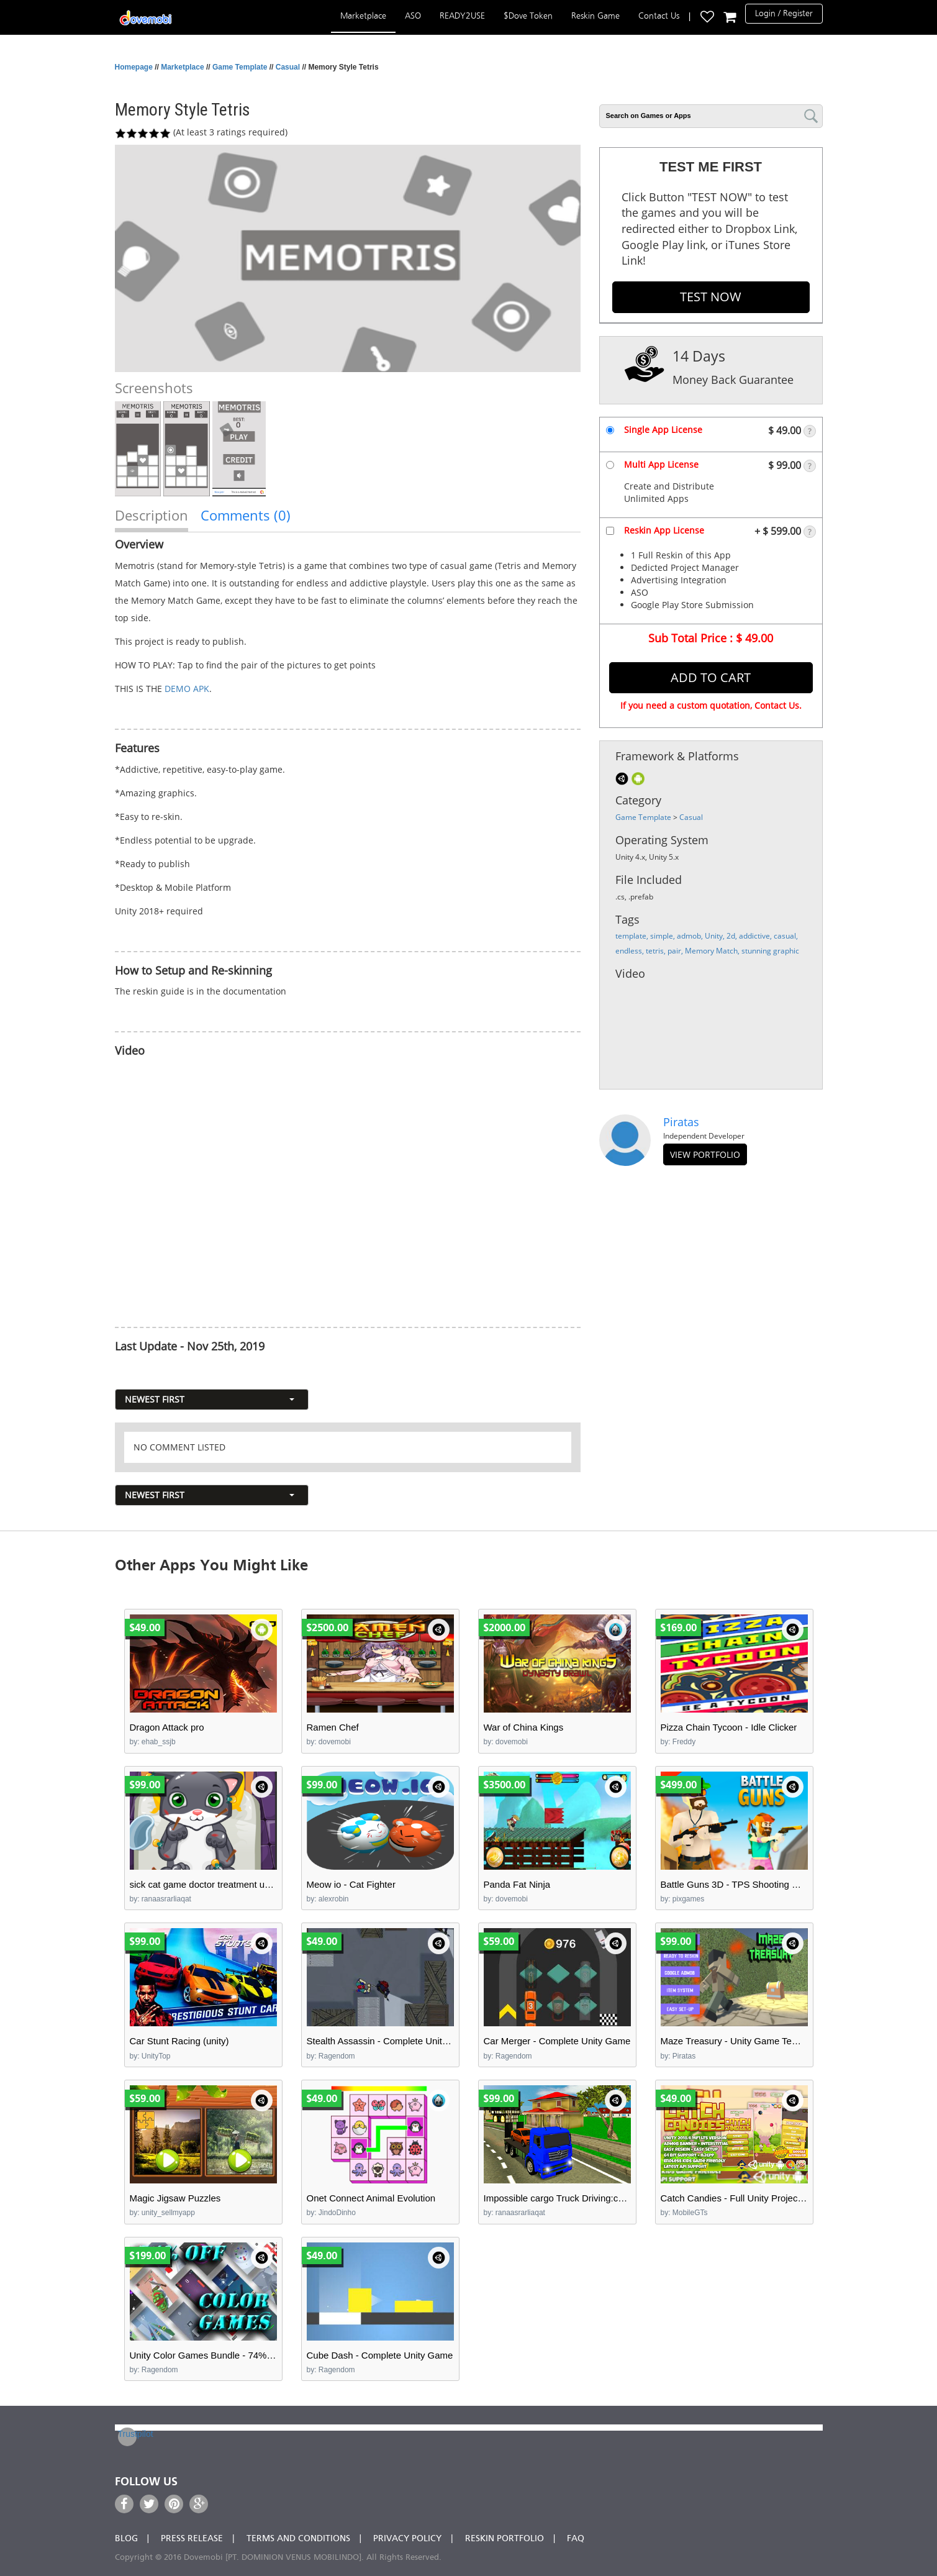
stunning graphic (770, 950)
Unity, (716, 936)
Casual (288, 67)
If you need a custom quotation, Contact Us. (711, 705)
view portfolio (705, 1154)
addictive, (756, 936)
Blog (126, 2539)
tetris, (657, 950)
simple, (663, 936)
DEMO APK (187, 688)
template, (632, 936)
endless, (630, 950)
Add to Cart (711, 677)
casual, (786, 936)
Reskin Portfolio (504, 2539)
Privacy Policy (407, 2539)
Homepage (134, 67)
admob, (691, 936)
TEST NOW (710, 296)
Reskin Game (595, 16)
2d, (733, 936)
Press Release (192, 2539)
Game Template (239, 67)
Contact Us (658, 16)
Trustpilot (127, 2434)
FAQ (575, 2539)
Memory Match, (713, 950)
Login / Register (784, 13)
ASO (413, 16)
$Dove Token (528, 16)
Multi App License (661, 464)
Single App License (663, 429)
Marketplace (363, 16)
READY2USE (462, 16)
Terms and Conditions (298, 2539)
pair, (676, 950)
